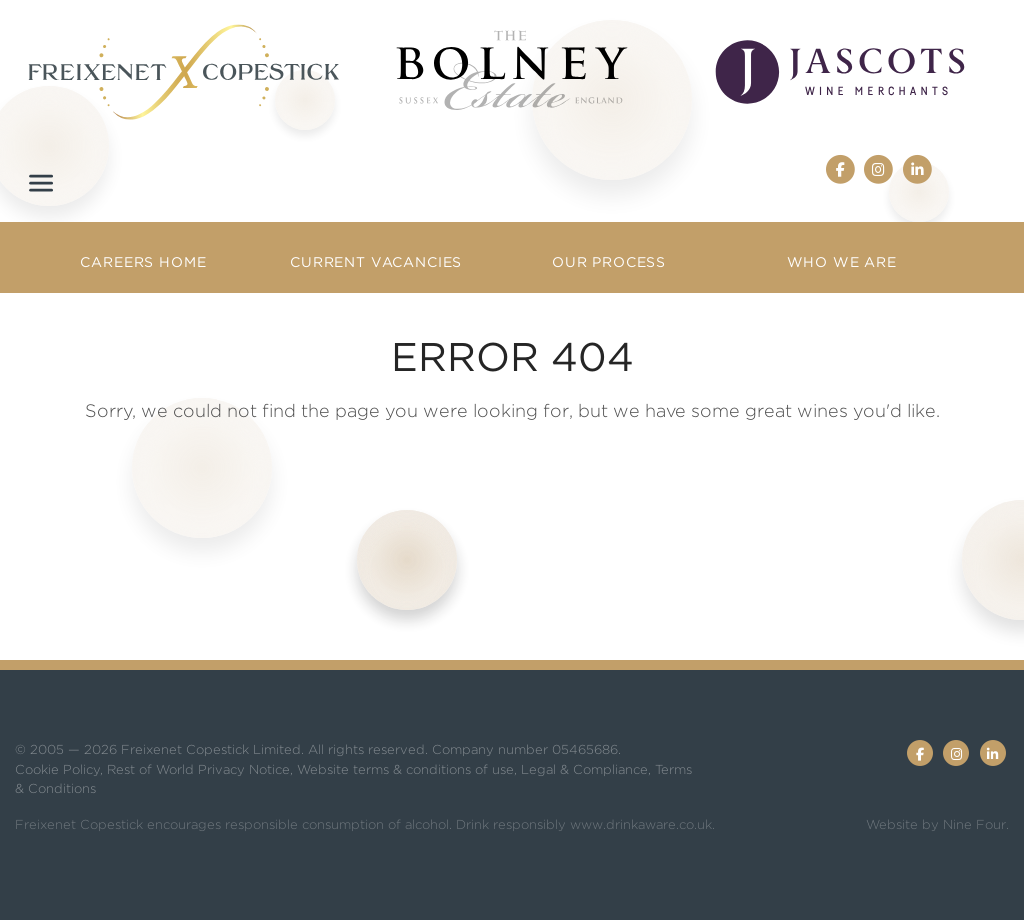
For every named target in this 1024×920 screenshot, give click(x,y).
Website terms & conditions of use (405, 769)
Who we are (842, 262)
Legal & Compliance (584, 769)
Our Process (609, 262)
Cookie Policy (57, 769)
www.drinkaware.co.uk (641, 824)
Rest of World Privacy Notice (198, 769)
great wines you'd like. (842, 410)
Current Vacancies (376, 262)
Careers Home (143, 262)
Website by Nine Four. (937, 824)
